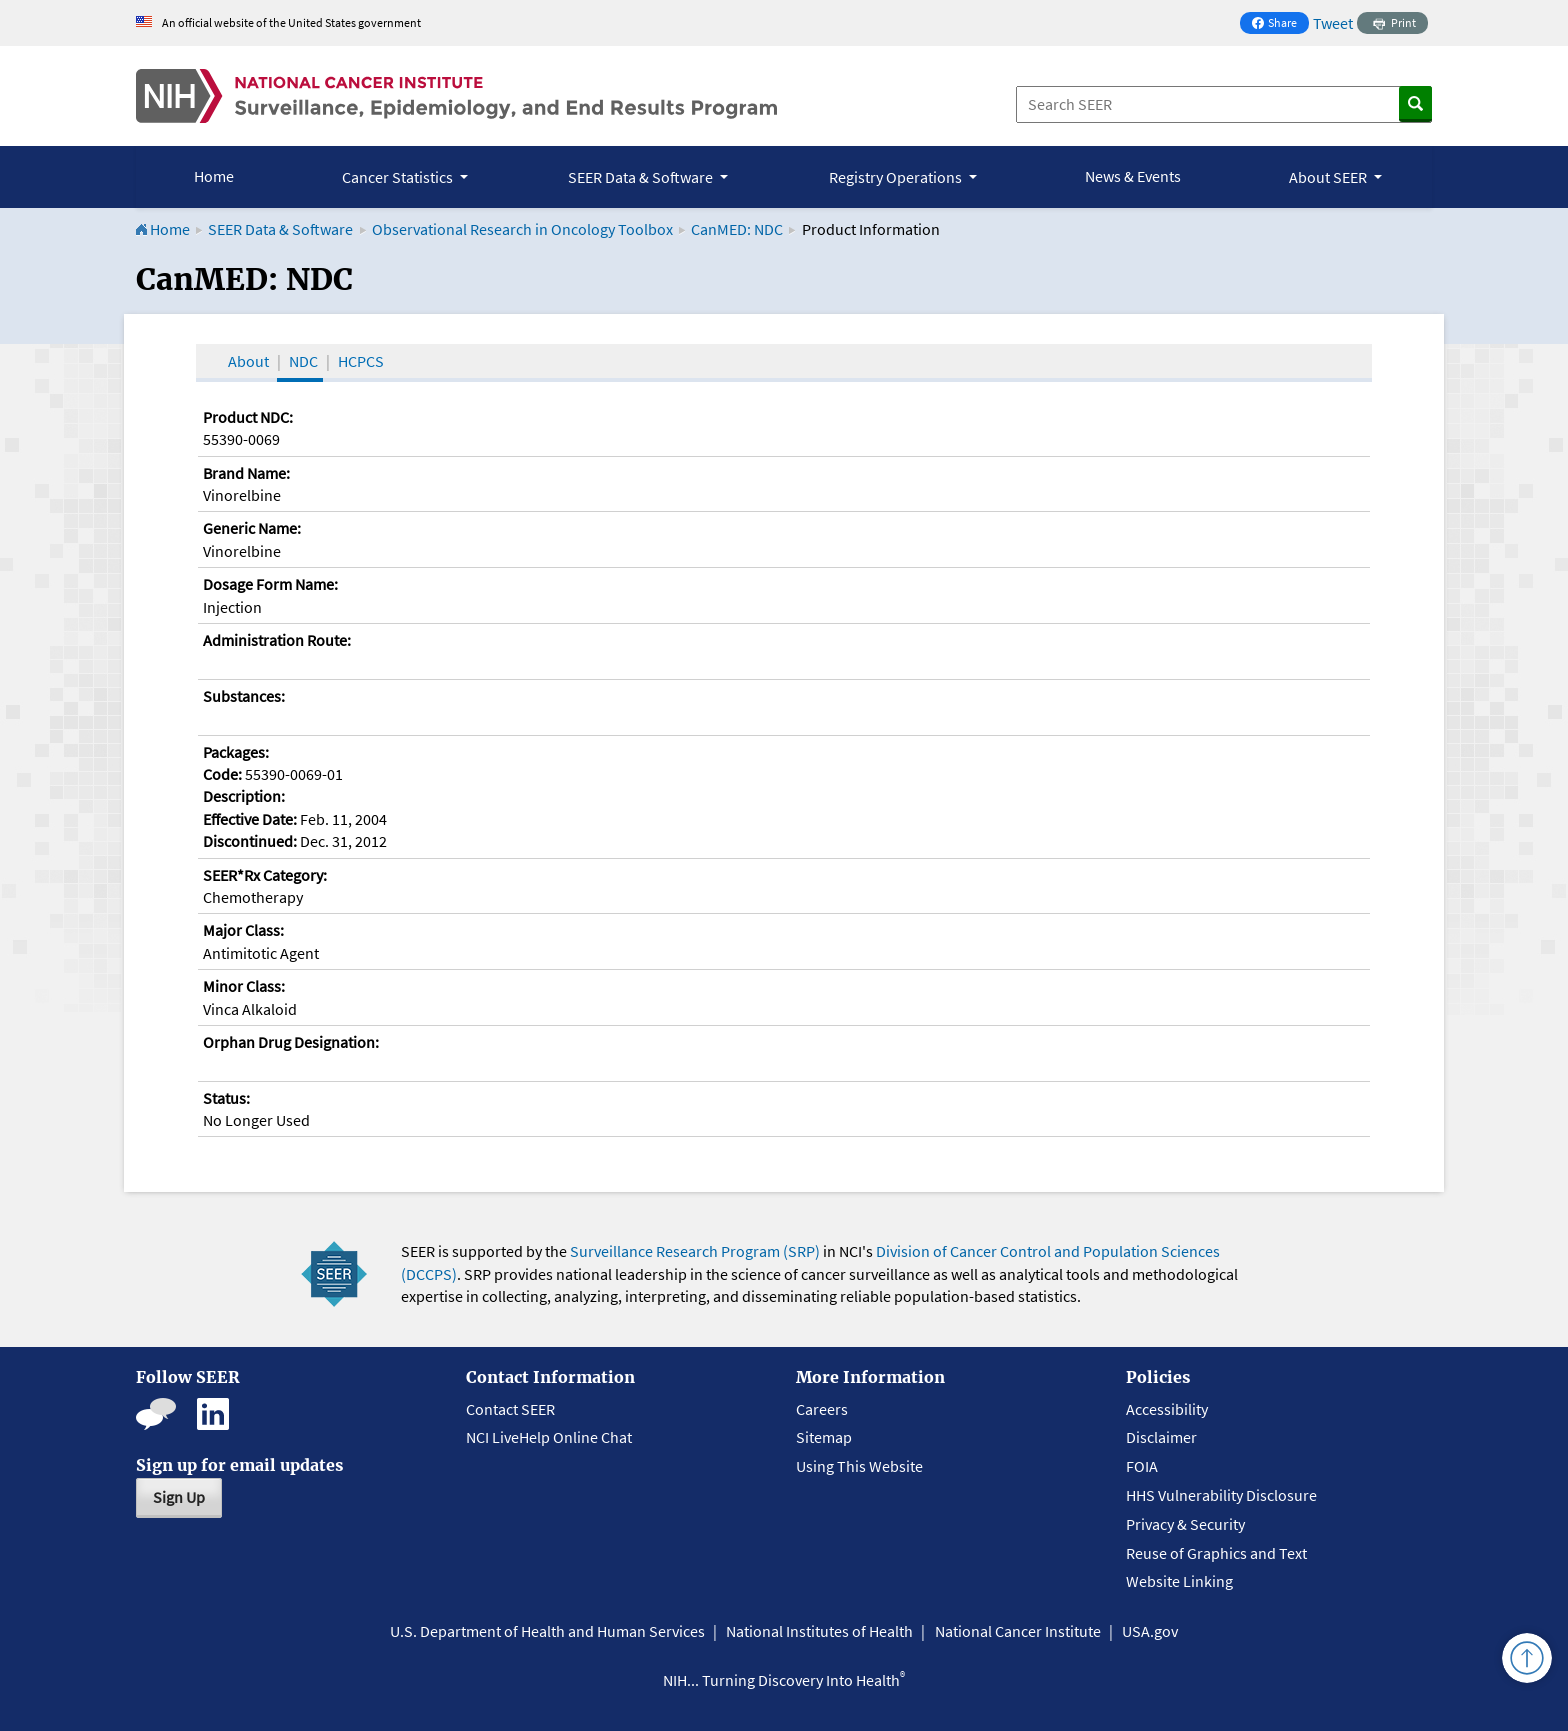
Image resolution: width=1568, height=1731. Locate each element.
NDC (303, 361)
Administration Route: (277, 640)
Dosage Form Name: (270, 584)
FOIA (1142, 1466)
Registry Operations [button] (897, 177)
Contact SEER (510, 1409)
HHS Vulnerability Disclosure (1221, 1495)
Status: (226, 1098)
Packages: (236, 752)
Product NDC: (248, 417)
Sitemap (824, 1437)
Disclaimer (1161, 1437)
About (248, 361)
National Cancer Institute (1018, 1631)
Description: (244, 796)
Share (1280, 24)
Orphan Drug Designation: (291, 1042)
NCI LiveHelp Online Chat (549, 1437)
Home (214, 176)
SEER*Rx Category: (265, 875)
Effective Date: (250, 819)
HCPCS (361, 361)
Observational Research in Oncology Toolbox (522, 229)
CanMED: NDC (737, 229)
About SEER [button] (1329, 177)
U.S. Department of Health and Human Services (547, 1631)
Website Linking (1179, 1581)
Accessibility (1167, 1409)
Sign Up (179, 1497)
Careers (822, 1409)
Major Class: (243, 930)
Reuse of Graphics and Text (1216, 1553)
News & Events (1133, 176)
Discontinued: (250, 841)
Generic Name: (252, 528)
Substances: (244, 696)
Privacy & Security (1185, 1524)
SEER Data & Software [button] (642, 177)
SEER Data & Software (280, 229)
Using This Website (859, 1466)
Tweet (1333, 23)
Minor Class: (244, 986)
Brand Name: (246, 473)
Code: (222, 774)
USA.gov (1150, 1631)
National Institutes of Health (819, 1631)
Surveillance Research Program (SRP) (695, 1251)
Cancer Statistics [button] (399, 177)
